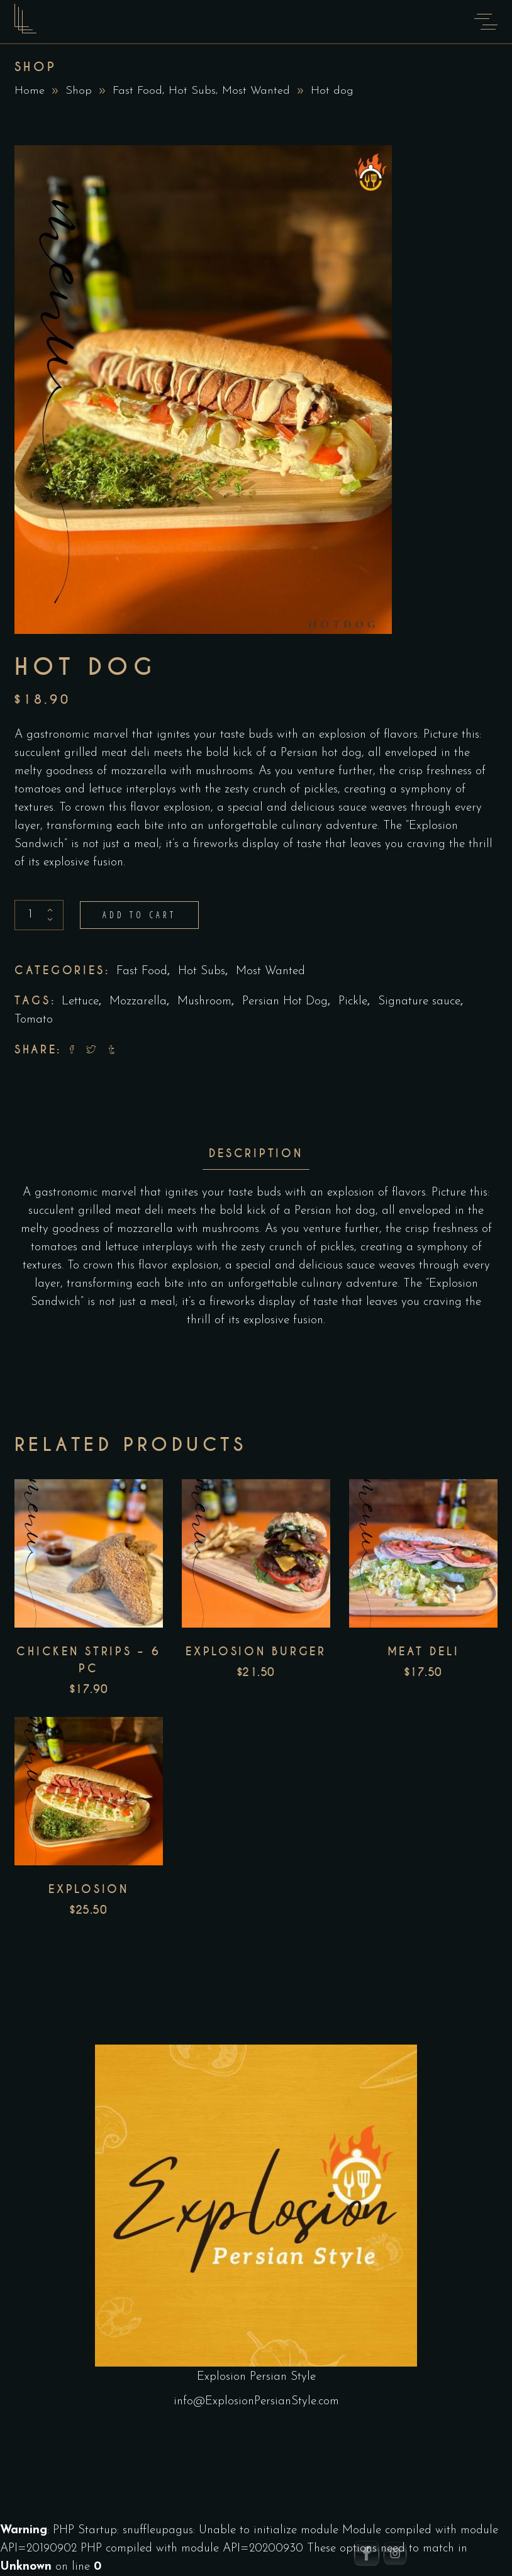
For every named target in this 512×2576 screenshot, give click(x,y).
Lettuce (80, 1002)
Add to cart (139, 914)
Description (256, 1153)
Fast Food (137, 91)
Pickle (352, 1002)
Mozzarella (138, 1002)
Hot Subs (192, 91)
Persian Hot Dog (285, 1002)
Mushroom (204, 1002)
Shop (78, 91)
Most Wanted (256, 91)
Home (29, 91)
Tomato (33, 1020)
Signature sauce (419, 1002)
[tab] (256, 1153)
